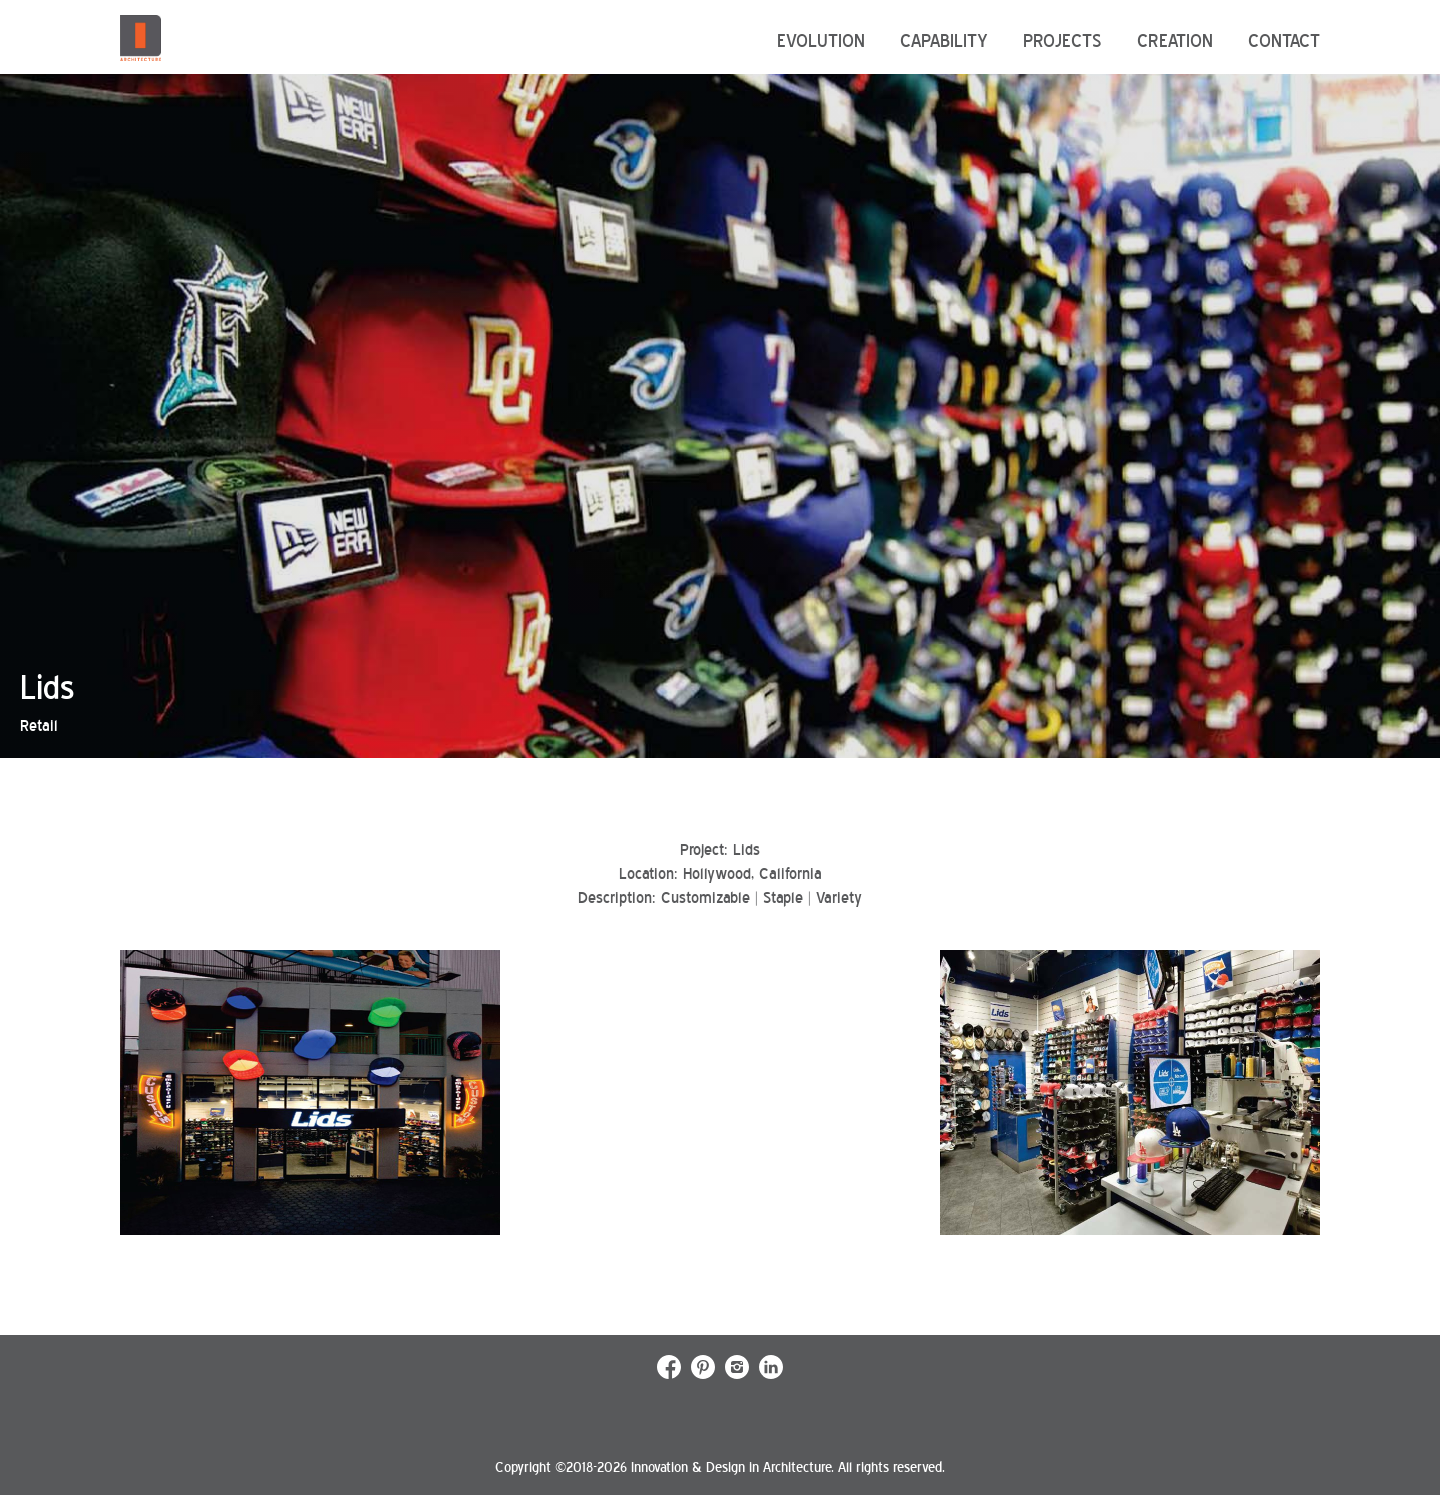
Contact (1284, 41)
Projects (1062, 41)
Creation (1175, 41)
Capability (944, 41)
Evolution (821, 41)
